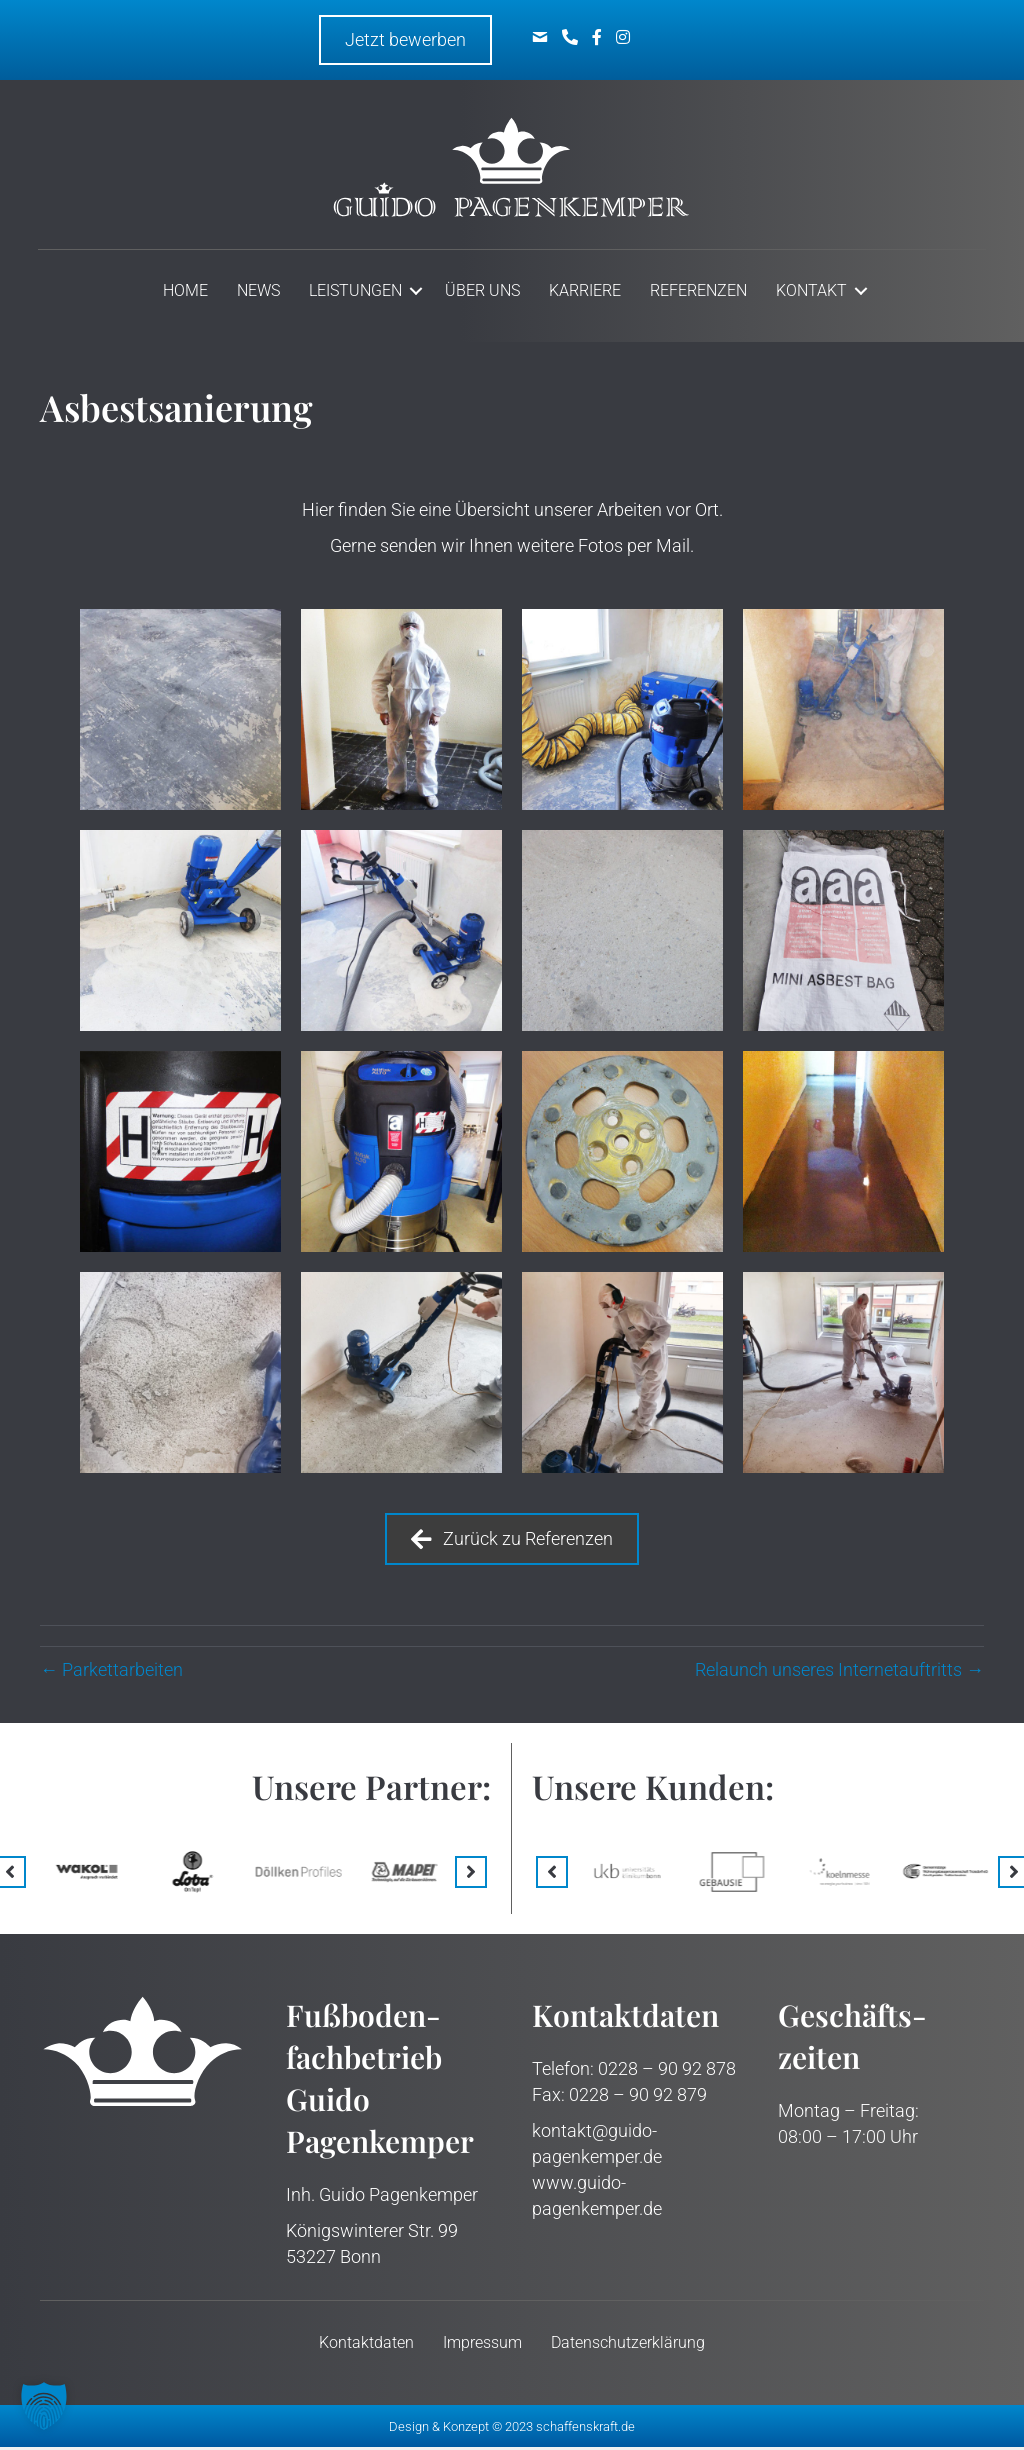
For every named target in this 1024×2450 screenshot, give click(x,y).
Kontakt (811, 292)
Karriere (585, 292)
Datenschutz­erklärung (628, 2346)
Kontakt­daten (366, 2346)
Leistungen (355, 292)
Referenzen (698, 292)
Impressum (482, 2346)
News (258, 292)
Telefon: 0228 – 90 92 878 (634, 2071)
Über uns (482, 292)
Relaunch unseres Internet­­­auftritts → (839, 1673)
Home (185, 292)
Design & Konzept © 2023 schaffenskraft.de (512, 2430)
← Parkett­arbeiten (111, 1673)
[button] (416, 293)
